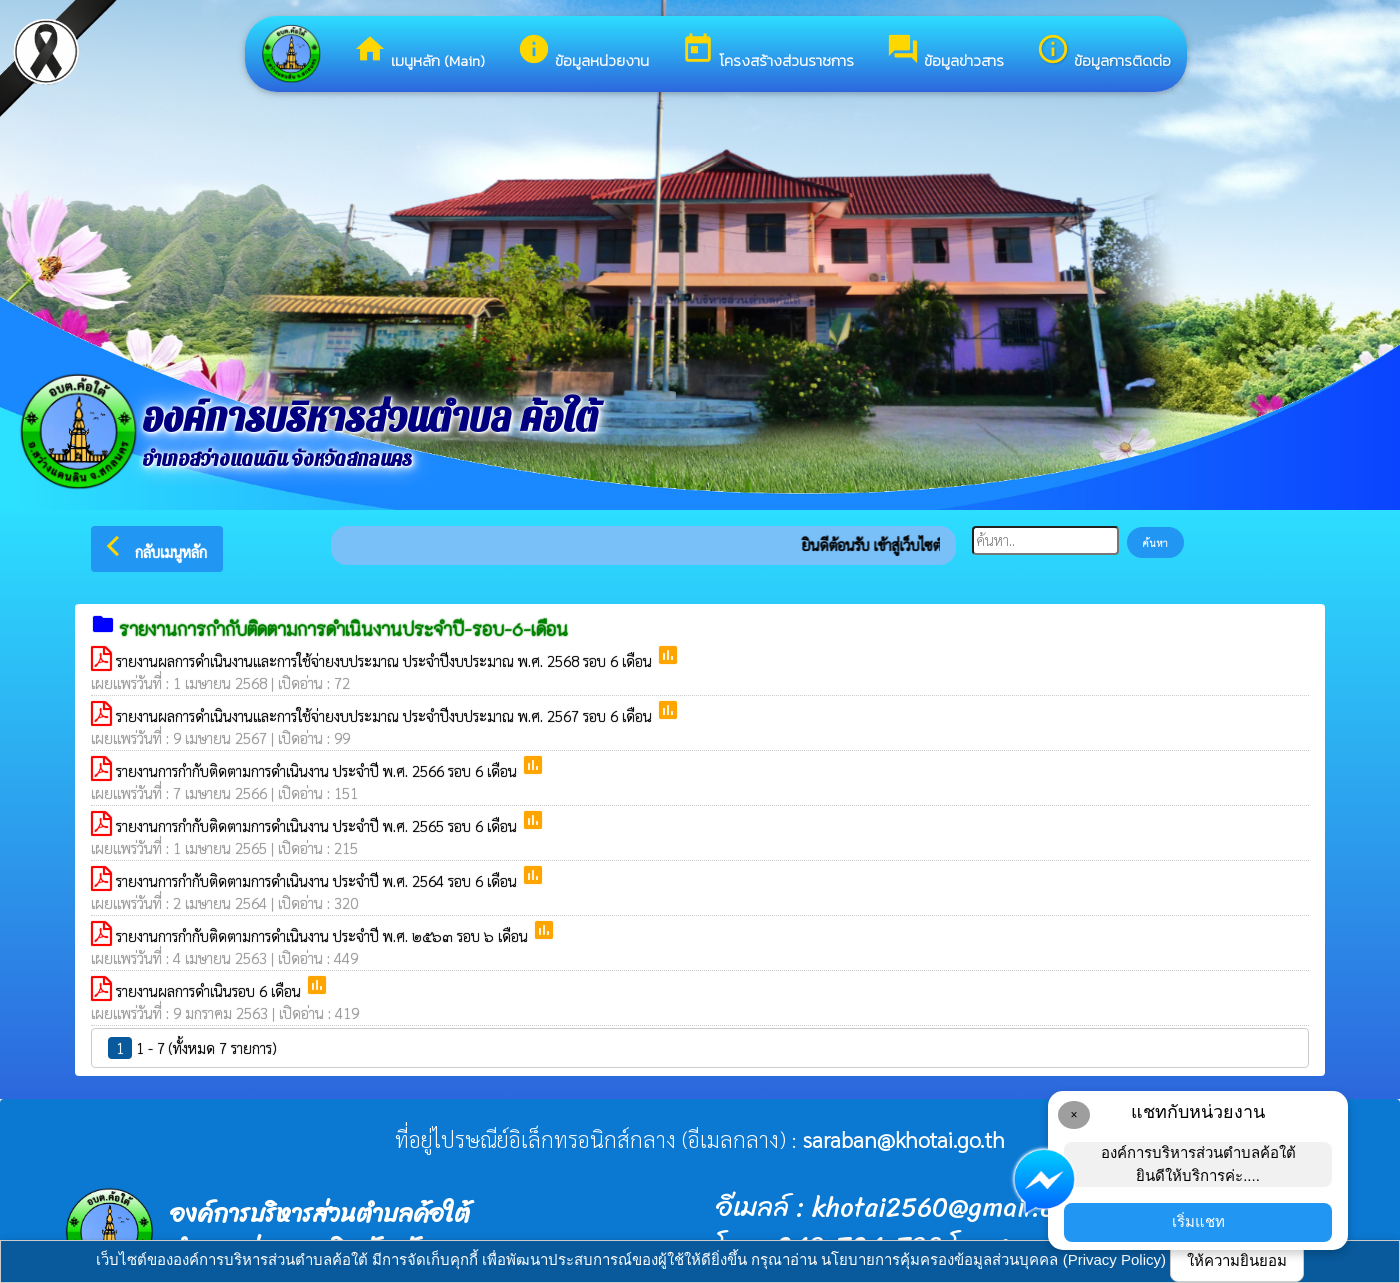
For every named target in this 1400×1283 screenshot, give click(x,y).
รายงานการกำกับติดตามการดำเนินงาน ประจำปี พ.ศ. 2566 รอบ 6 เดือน (318, 770)
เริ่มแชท (1198, 1221)
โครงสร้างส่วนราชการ (767, 52)
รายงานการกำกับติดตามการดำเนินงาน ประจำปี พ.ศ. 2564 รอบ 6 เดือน (318, 880)
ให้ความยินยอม (1237, 1260)
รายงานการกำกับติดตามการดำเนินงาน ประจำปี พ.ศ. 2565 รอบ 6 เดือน (318, 825)
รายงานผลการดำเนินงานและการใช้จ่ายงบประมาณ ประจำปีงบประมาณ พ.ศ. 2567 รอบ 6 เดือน (386, 715)
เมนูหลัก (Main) (419, 52)
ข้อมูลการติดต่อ (1103, 52)
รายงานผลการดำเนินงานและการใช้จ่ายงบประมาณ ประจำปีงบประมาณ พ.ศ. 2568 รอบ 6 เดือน (386, 660)
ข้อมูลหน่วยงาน (583, 52)
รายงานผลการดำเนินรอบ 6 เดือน (210, 990)
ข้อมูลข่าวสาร (945, 52)
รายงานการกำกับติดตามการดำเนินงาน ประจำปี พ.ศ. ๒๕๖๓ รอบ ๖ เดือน (324, 935)
